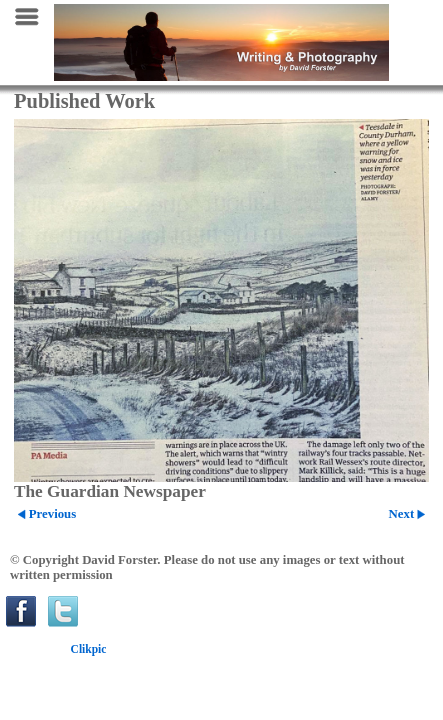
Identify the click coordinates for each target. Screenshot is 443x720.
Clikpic (89, 649)
